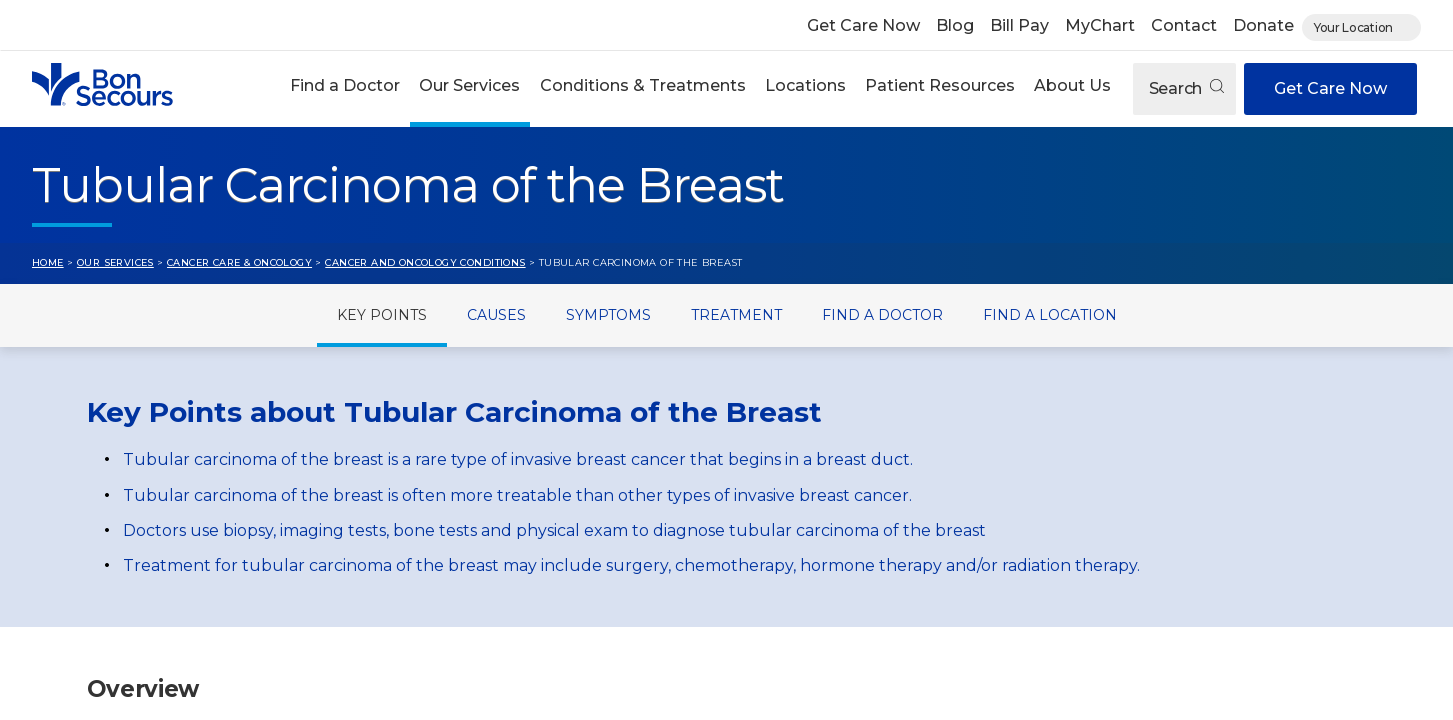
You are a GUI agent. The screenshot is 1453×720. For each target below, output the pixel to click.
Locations (805, 85)
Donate (1263, 25)
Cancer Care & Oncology (239, 262)
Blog (955, 25)
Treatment (736, 315)
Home (48, 262)
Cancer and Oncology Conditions (425, 262)
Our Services (469, 85)
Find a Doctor (345, 85)
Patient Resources (940, 85)
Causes (496, 315)
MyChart (1100, 25)
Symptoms (608, 315)
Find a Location (1050, 315)
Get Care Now (863, 25)
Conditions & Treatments (643, 85)
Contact (1184, 25)
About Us (1072, 85)
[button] (345, 88)
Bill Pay (1019, 25)
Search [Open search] (1186, 88)
